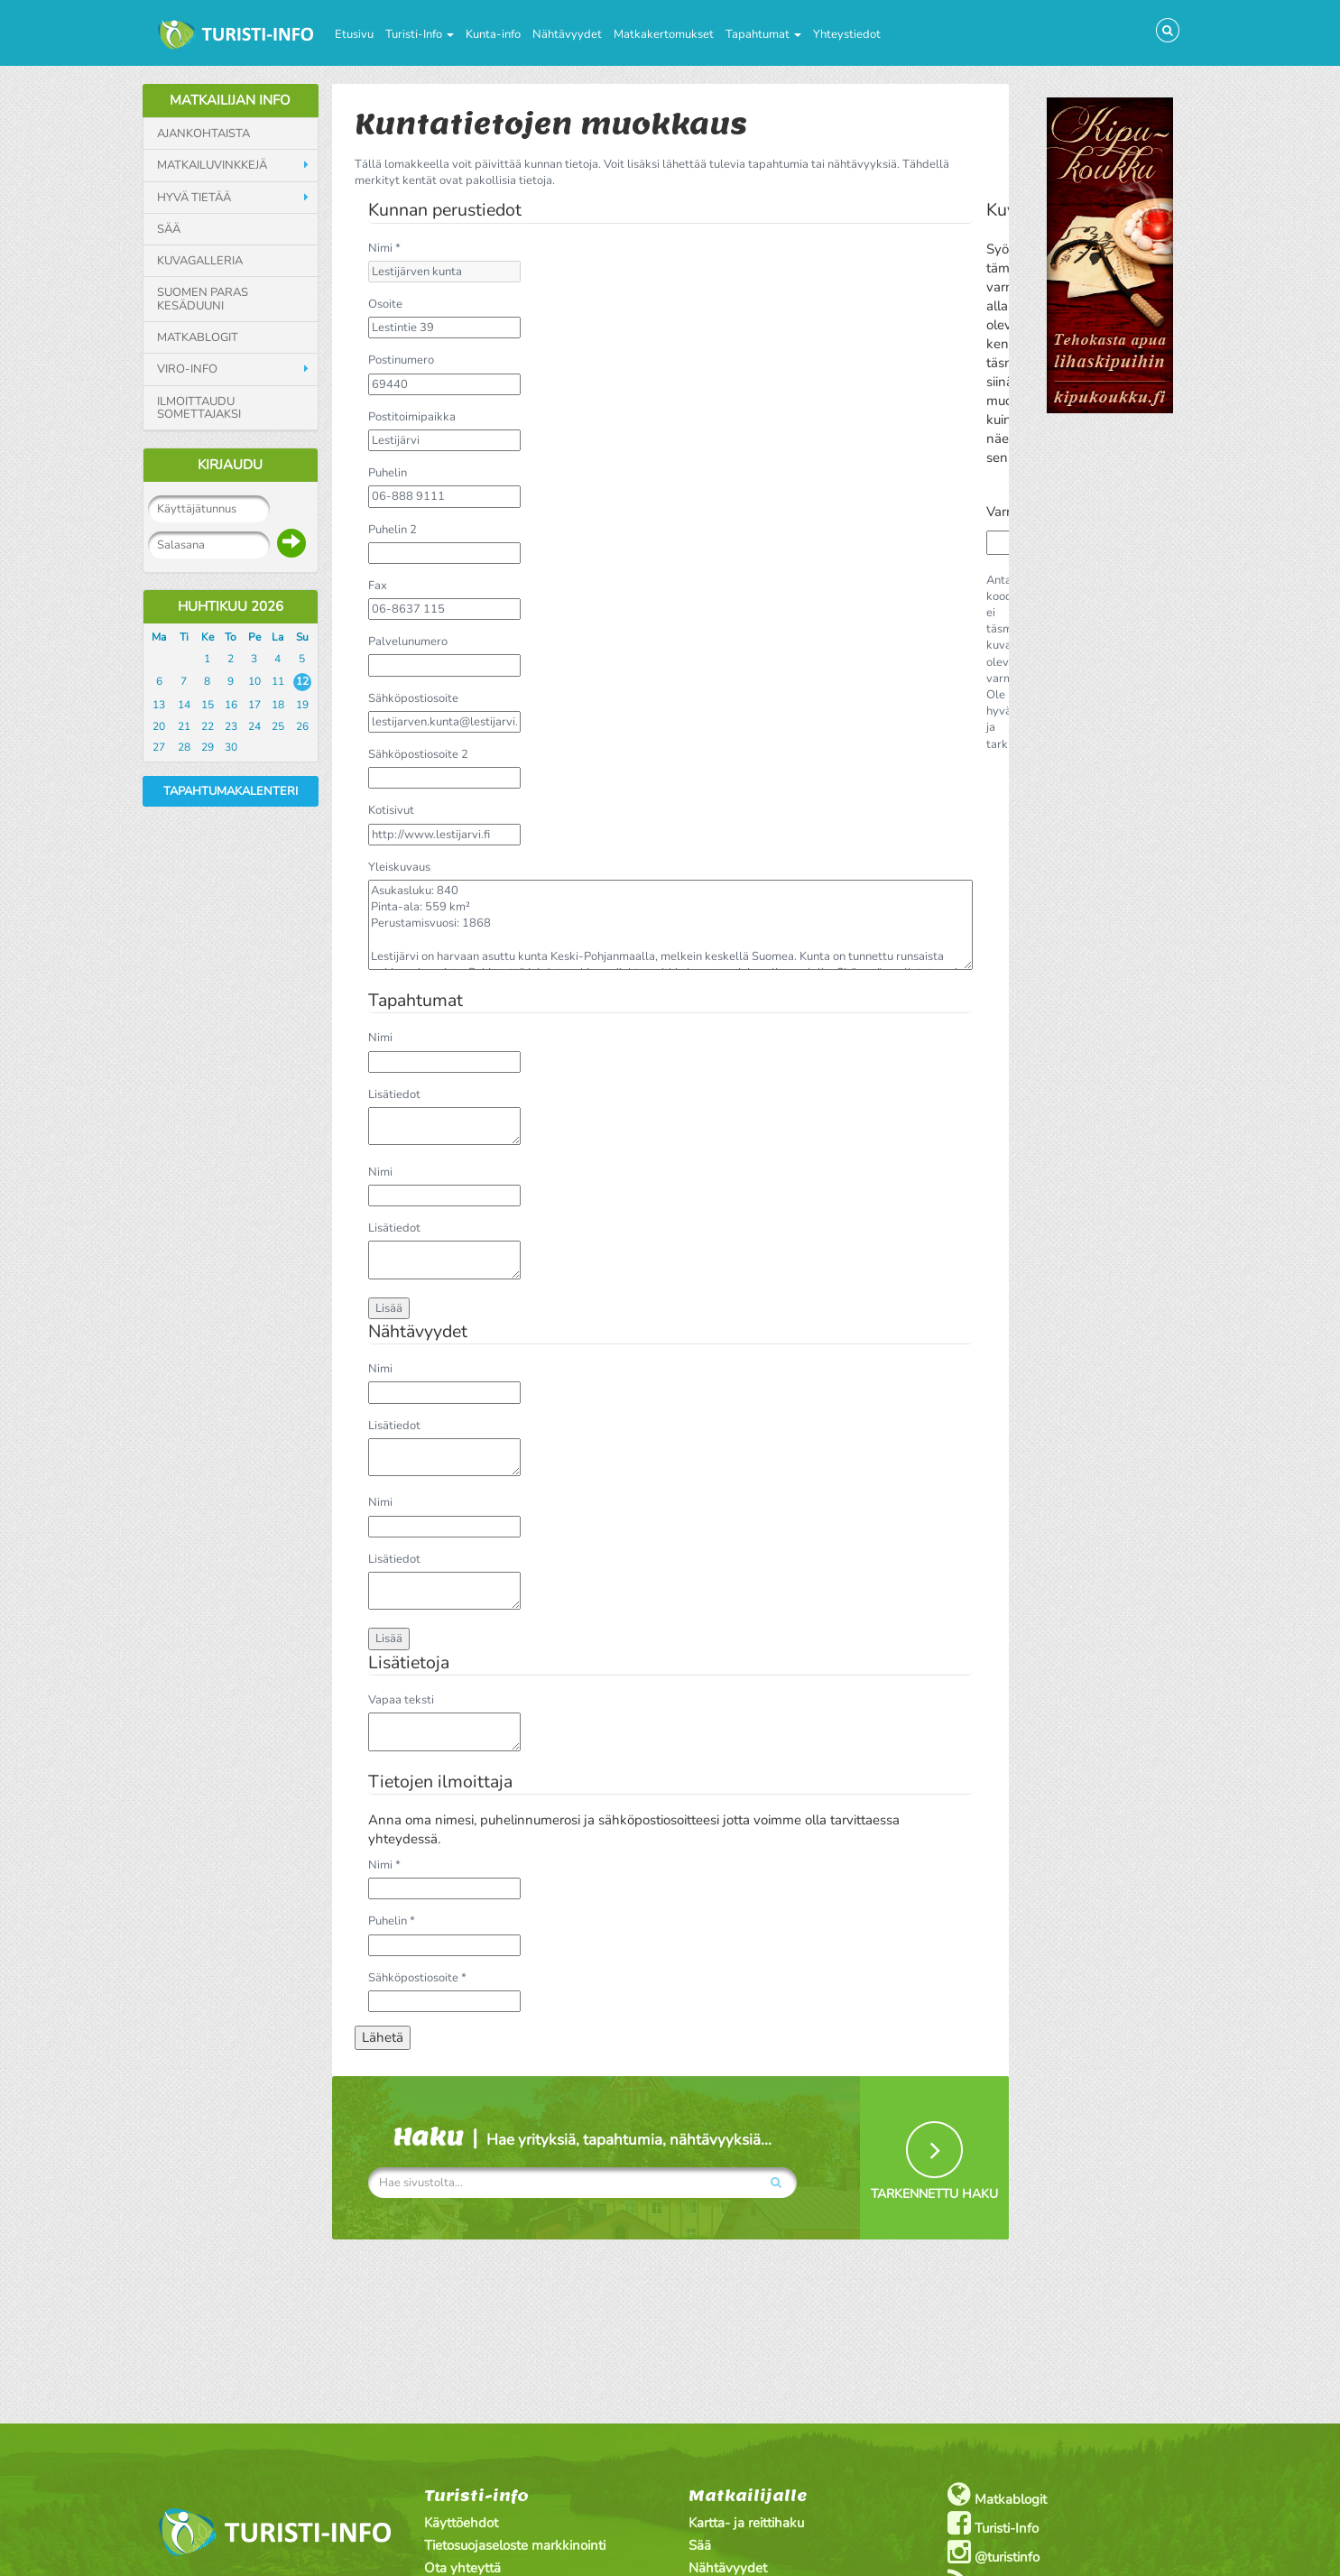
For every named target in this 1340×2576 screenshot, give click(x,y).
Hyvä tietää (194, 197)
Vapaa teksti (401, 1700)
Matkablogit (197, 337)
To (230, 637)
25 (278, 726)
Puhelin (387, 473)
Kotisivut (391, 810)
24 (254, 726)
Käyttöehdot (461, 2523)
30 (231, 747)
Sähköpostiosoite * (417, 1978)
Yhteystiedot (847, 34)
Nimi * (384, 248)
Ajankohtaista (203, 133)
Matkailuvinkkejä (212, 165)
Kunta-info (493, 34)
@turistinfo (993, 2552)
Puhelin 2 (392, 530)
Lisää (388, 1308)
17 (254, 704)
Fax (377, 585)
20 (158, 726)
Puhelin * (391, 1921)
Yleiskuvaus (399, 867)
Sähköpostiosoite (413, 698)
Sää (168, 229)
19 (302, 704)
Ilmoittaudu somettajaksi (199, 408)
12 (302, 681)
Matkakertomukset (664, 34)
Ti (184, 637)
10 (254, 681)
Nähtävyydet (567, 34)
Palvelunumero (408, 641)
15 (207, 704)
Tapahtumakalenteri (230, 791)
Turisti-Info (419, 34)
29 (207, 747)
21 (184, 726)
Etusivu (354, 34)
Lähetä (382, 2037)
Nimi (380, 1037)
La (277, 637)
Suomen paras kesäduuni (202, 299)
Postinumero (401, 360)
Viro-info (187, 369)
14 (184, 704)
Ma (159, 637)
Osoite (385, 304)
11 (278, 681)
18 (278, 704)
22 (207, 726)
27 (158, 747)
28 (184, 747)
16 (231, 704)
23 (231, 726)
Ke (207, 637)
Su (302, 637)
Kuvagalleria (200, 260)
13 (158, 704)
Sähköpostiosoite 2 (418, 754)
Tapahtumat (763, 34)
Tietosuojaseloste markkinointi (514, 2545)
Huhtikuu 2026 (230, 606)
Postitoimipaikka (412, 417)
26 (302, 726)
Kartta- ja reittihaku (746, 2523)
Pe (254, 637)
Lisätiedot (394, 1094)
